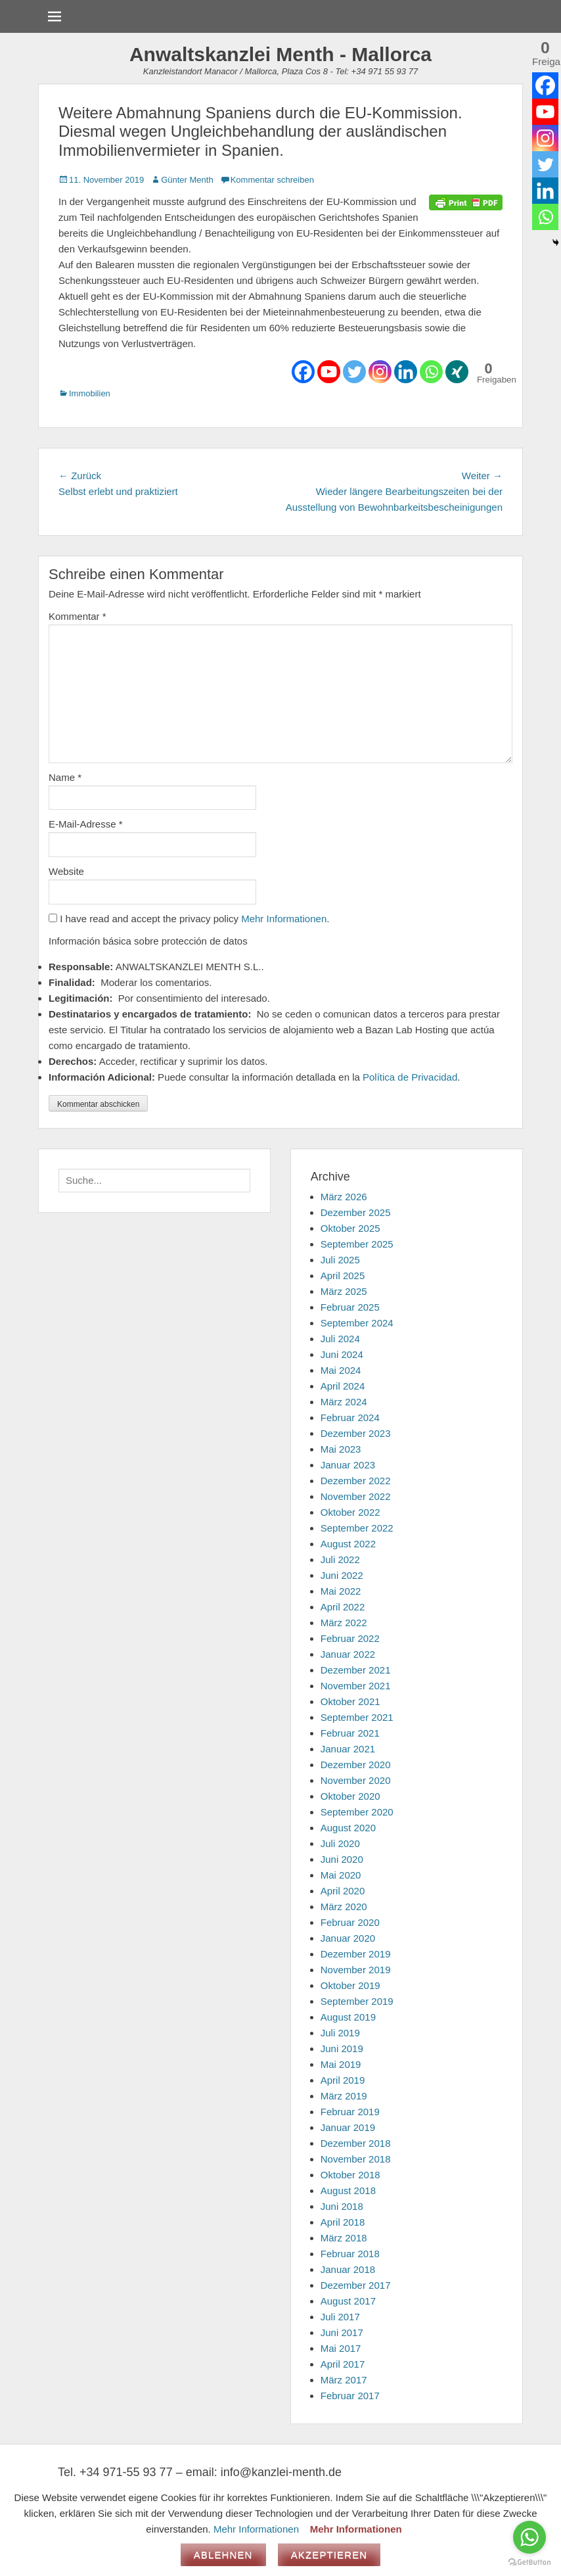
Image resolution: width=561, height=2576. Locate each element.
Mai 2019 (341, 2064)
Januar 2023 (348, 1464)
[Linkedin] (405, 371)
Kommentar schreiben (272, 180)
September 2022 (357, 1528)
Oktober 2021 (350, 1701)
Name (65, 777)
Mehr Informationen (283, 918)
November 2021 (356, 1685)
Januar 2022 (348, 1654)
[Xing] (456, 371)
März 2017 (344, 2379)
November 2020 (356, 1780)
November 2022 (356, 1496)
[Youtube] (328, 371)
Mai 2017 (341, 2348)
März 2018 (344, 2237)
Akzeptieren (329, 2554)
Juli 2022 (340, 1559)
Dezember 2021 (356, 1669)
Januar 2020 (348, 1938)
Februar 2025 (350, 1307)
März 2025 (344, 1291)
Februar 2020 (350, 1922)
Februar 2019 (350, 2111)
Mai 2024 (341, 1370)
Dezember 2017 (356, 2285)
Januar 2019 (348, 2127)
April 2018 (343, 2222)
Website (66, 871)
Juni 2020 (342, 1859)
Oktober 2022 (350, 1512)
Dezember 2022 (356, 1480)
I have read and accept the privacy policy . (189, 918)
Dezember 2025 (356, 1212)
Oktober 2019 (350, 1985)
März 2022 (344, 1622)
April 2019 (343, 2080)
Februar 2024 (350, 1417)
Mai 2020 (341, 1875)
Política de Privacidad (410, 1077)
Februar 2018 (350, 2253)
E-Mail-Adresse (86, 824)
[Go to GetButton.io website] (529, 2562)
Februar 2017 (350, 2395)
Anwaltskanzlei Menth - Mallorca (280, 54)
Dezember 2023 (356, 1433)
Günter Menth (187, 180)
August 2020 (348, 1827)
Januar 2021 (348, 1748)
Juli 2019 (340, 2032)
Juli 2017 (340, 2316)
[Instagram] (380, 371)
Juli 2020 (340, 1843)
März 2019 (344, 2095)
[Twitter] (354, 371)
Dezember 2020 (356, 1764)
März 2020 (344, 1906)
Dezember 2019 (356, 1953)
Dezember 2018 (356, 2143)
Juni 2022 (342, 1575)
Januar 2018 (348, 2269)
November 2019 (356, 1969)
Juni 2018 (342, 2206)
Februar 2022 (350, 1638)
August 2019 (348, 2017)
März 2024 (344, 1401)
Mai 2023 (341, 1449)
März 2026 (344, 1196)
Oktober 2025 (350, 1228)
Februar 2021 (350, 1733)
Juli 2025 (340, 1259)
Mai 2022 (341, 1591)
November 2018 (356, 2159)
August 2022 (348, 1543)
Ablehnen (223, 2554)
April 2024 (343, 1386)
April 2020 (343, 1890)
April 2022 (343, 1606)
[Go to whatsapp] (529, 2537)
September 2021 (357, 1717)
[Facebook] (303, 371)
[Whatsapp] (431, 371)
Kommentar (77, 616)
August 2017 (348, 2301)
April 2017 (343, 2364)
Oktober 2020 (350, 1796)
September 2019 (357, 2001)
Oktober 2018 (350, 2174)
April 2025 (343, 1275)
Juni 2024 (342, 1354)
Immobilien (89, 393)
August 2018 (348, 2190)
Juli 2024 (340, 1338)
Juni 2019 (342, 2048)
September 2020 (357, 1811)
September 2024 (357, 1322)
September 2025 (357, 1244)
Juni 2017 (342, 2332)
